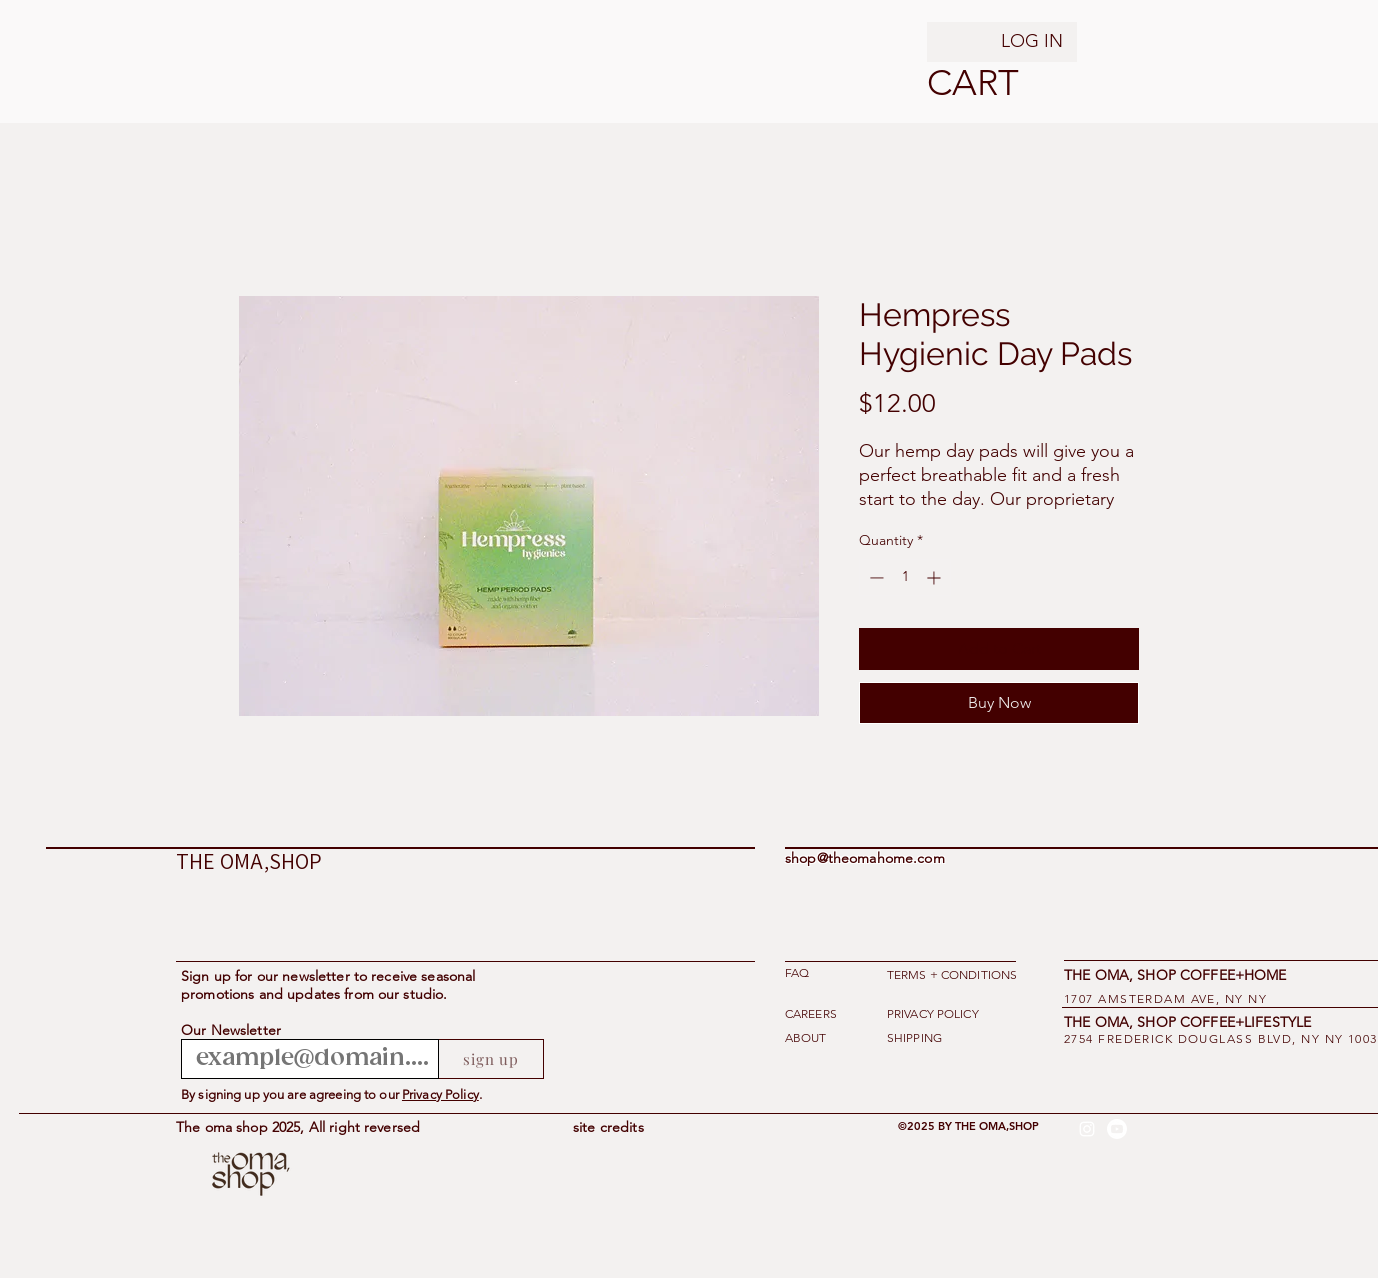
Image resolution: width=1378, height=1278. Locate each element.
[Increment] (935, 577)
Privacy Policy (440, 1094)
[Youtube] (1117, 1129)
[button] (952, 83)
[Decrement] (874, 577)
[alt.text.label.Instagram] (1087, 1129)
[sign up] (491, 1059)
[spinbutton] (905, 577)
